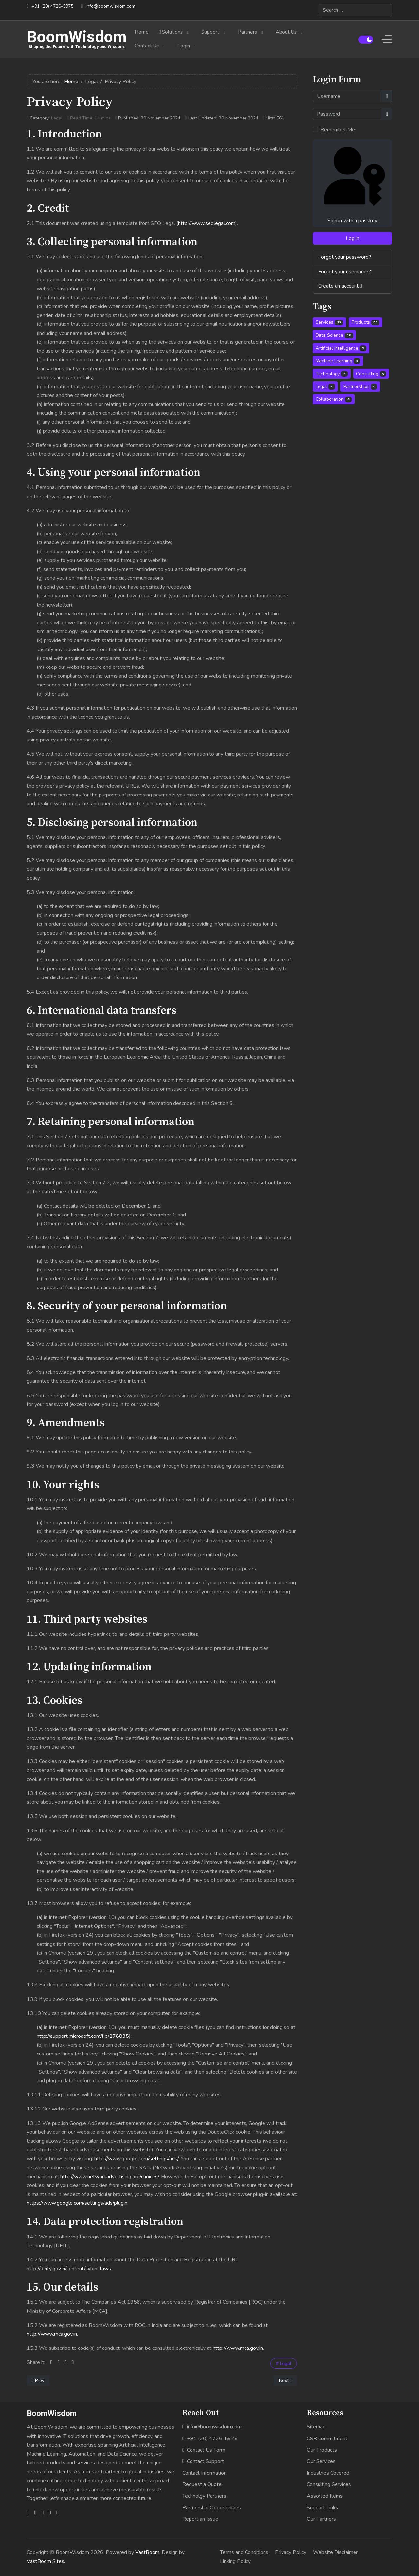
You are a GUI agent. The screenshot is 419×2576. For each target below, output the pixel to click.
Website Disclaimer (335, 2552)
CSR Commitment (327, 2438)
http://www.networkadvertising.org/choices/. (110, 2176)
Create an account (340, 286)
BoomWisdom (77, 37)
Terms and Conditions (244, 2552)
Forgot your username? (344, 271)
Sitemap (316, 2426)
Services (329, 322)
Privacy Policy (290, 2552)
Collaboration (334, 399)
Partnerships (360, 386)
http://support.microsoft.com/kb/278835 (83, 2036)
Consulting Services (329, 2484)
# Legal (283, 2363)
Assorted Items (325, 2496)
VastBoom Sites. (46, 2561)
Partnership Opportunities (211, 2507)
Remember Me (337, 129)
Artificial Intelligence (341, 348)
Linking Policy (235, 2561)
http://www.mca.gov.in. (52, 2334)
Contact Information (204, 2472)
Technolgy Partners (204, 2496)
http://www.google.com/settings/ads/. (136, 2158)
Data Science (334, 335)
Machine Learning (338, 361)
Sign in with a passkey (352, 183)
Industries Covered (328, 2472)
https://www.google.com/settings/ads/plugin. (77, 2203)
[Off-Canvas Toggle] (387, 39)
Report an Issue (200, 2519)
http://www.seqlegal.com (206, 223)
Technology (332, 374)
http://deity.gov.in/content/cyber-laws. (69, 2268)
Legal (57, 118)
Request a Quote (202, 2484)
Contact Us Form (203, 2450)
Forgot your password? (344, 257)
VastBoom (147, 2552)
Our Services (321, 2461)
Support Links (322, 2507)
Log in (352, 238)
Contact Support (203, 2461)
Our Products (322, 2450)
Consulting (371, 374)
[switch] (365, 40)
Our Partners (321, 2519)
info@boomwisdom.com (110, 6)
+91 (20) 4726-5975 (52, 6)
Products (366, 322)
